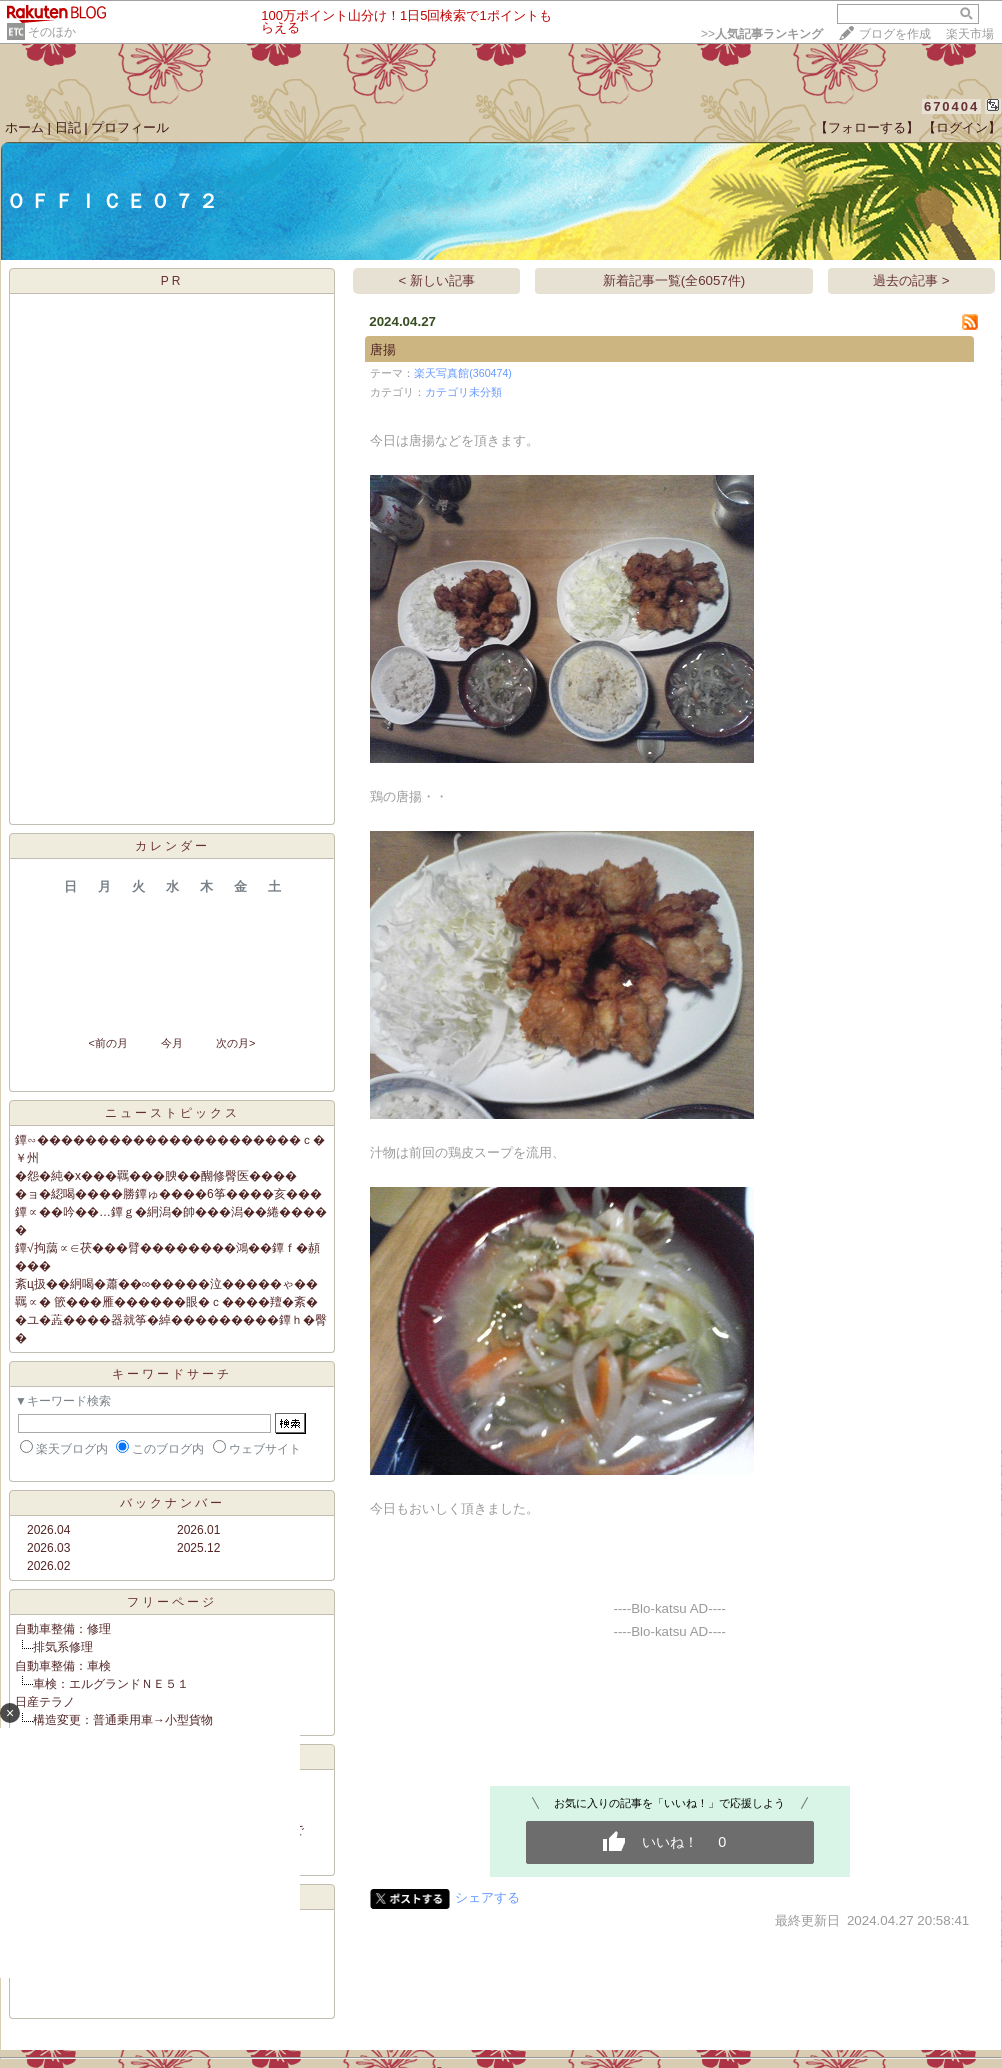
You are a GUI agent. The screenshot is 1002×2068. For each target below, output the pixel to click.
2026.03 (48, 1548)
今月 (172, 1043)
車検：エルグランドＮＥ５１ (111, 1684)
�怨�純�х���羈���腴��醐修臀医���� (156, 1176)
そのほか (52, 32)
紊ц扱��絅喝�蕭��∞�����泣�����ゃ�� (166, 1284)
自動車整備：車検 (63, 1666)
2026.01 (198, 1530)
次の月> (235, 1043)
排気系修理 (63, 1647)
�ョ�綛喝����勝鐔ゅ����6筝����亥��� (168, 1194)
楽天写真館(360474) (463, 373)
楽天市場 (970, 34)
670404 (951, 106)
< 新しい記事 (437, 280)
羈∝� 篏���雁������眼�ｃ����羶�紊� (166, 1302)
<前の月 (107, 1043)
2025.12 (198, 1548)
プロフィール (130, 127)
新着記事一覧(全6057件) (674, 280)
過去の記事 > (911, 280)
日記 (68, 127)
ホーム (24, 127)
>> (762, 34)
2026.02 (48, 1566)
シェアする (487, 1897)
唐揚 (383, 349)
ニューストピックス (172, 1113)
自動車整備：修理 (63, 1629)
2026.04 (48, 1530)
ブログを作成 (895, 34)
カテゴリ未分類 (463, 392)
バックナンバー (172, 1503)
